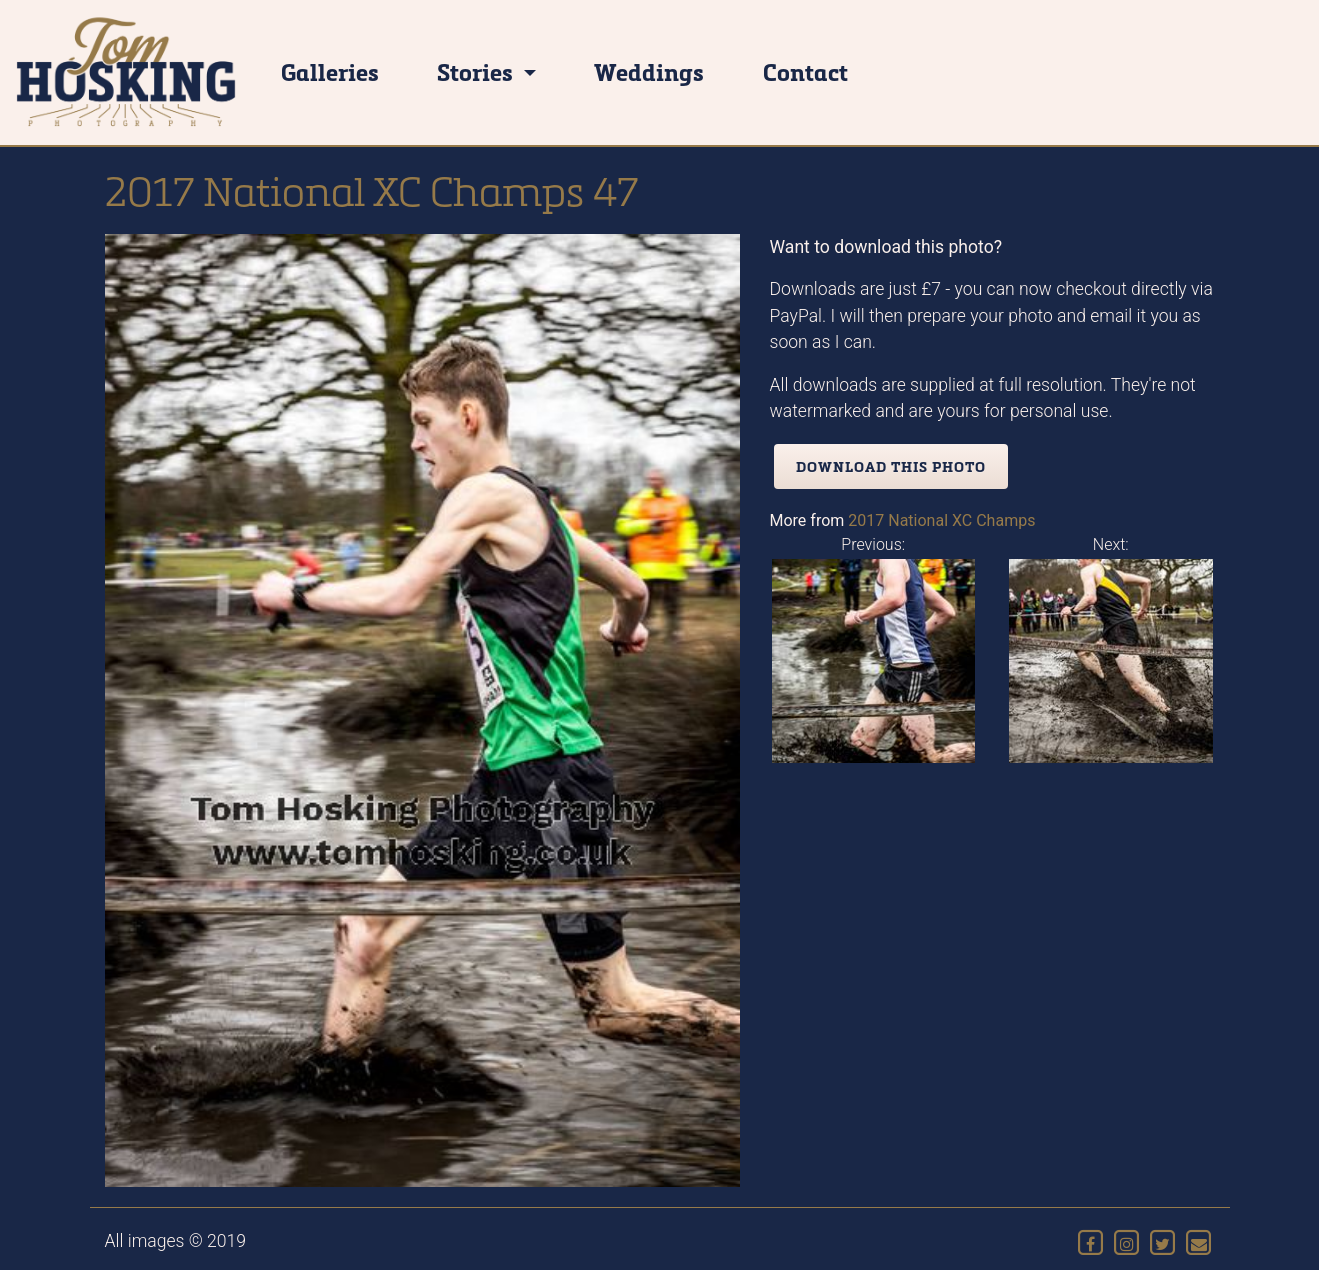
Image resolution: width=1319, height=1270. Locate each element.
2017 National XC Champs (941, 520)
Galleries (330, 71)
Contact (805, 71)
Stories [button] (477, 71)
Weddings (649, 71)
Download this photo (891, 466)
